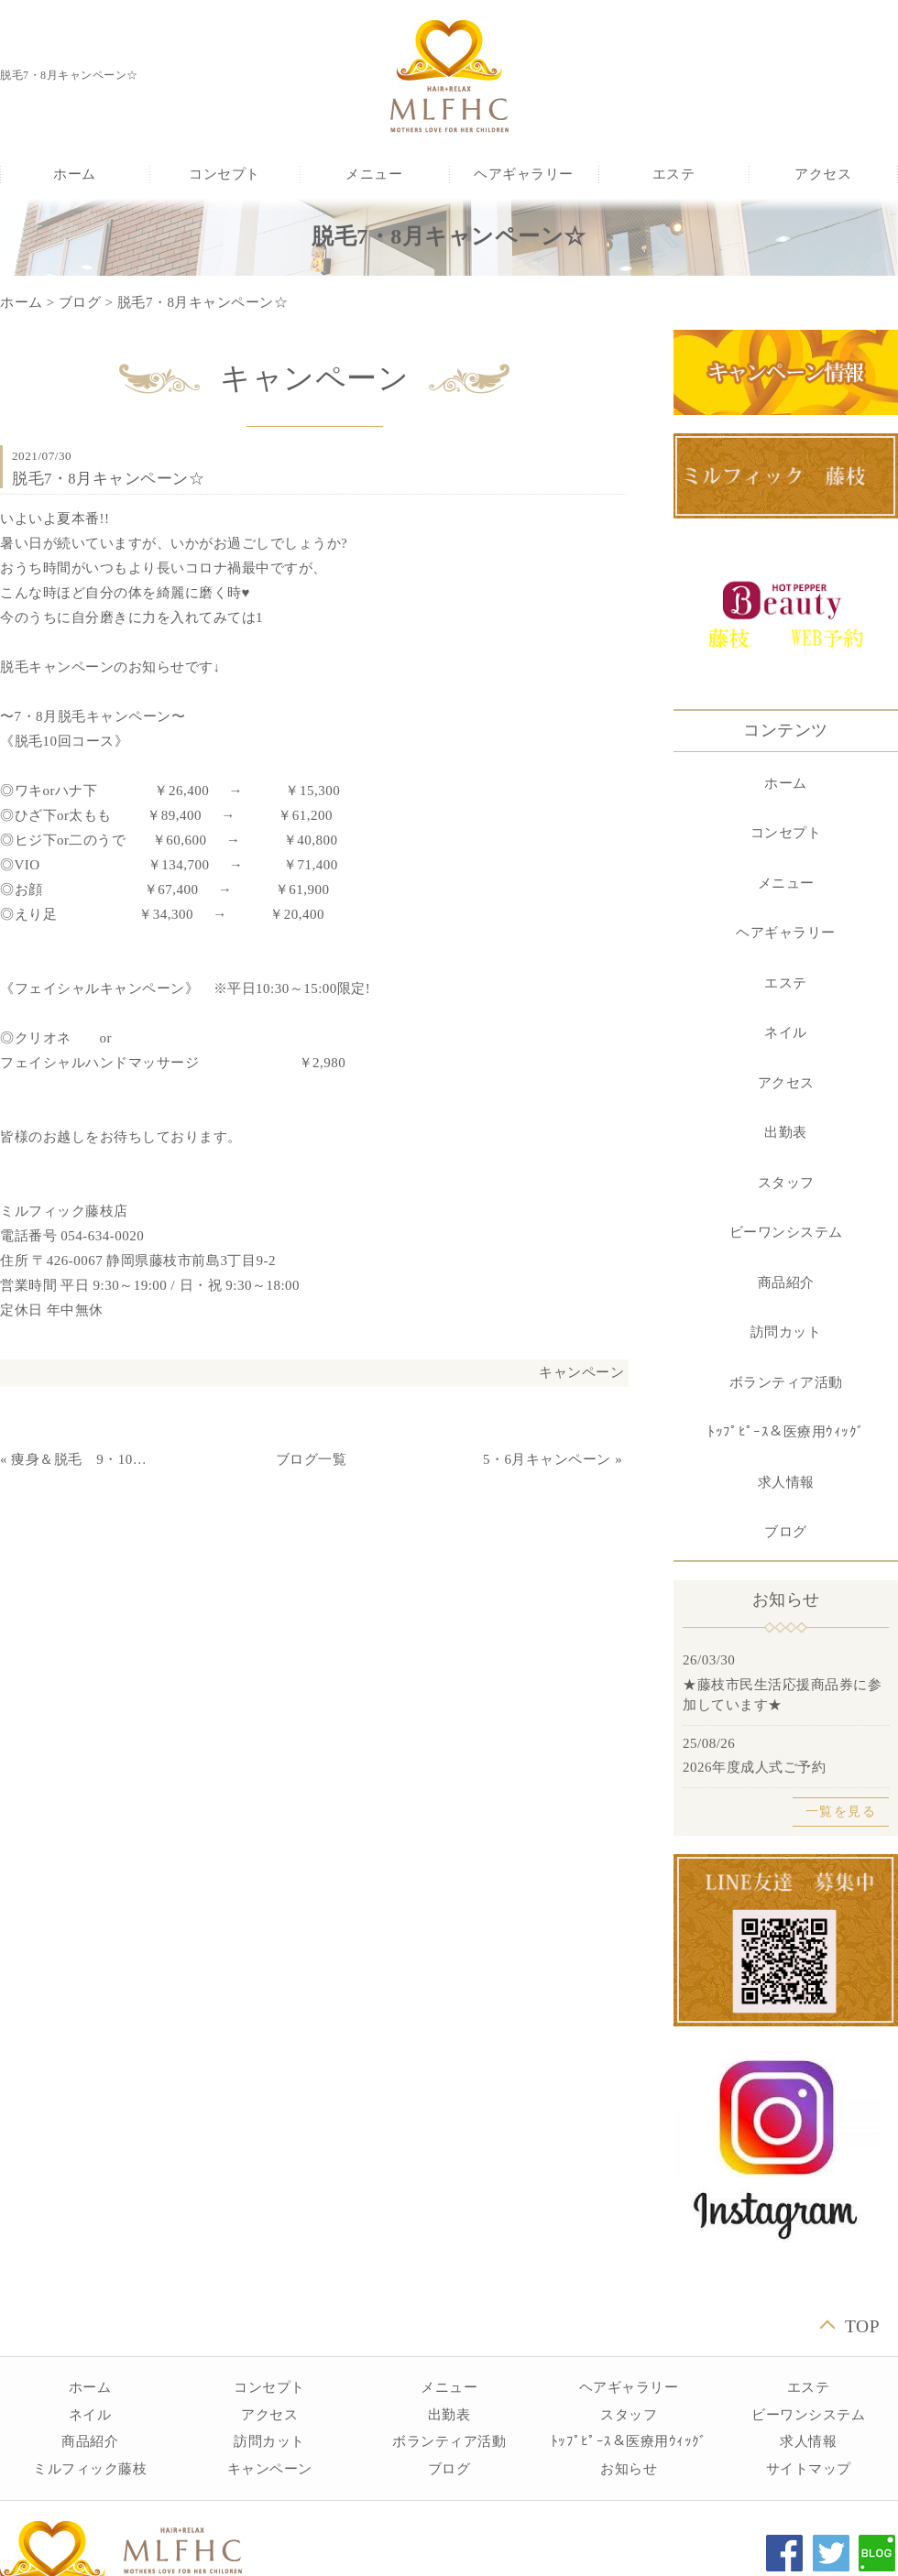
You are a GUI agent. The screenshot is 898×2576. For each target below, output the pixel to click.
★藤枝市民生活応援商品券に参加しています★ (782, 1695)
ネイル (785, 1032)
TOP (862, 2326)
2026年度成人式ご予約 (754, 1767)
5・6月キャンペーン (547, 1459)
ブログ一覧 (311, 1459)
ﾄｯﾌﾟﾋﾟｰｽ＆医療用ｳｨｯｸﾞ (785, 1431)
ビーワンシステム (786, 1232)
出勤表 (785, 1132)
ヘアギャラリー (524, 174)
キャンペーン (581, 1372)
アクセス (822, 174)
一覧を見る (840, 1811)
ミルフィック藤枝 (90, 2468)
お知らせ (628, 2468)
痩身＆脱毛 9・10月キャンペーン (83, 1459)
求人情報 (786, 1482)
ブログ (80, 302)
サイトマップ (808, 2468)
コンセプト (224, 174)
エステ (673, 174)
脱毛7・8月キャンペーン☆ (203, 302)
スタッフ (786, 1182)
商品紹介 (786, 1282)
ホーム (74, 174)
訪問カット (786, 1332)
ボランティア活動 (786, 1382)
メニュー (373, 174)
